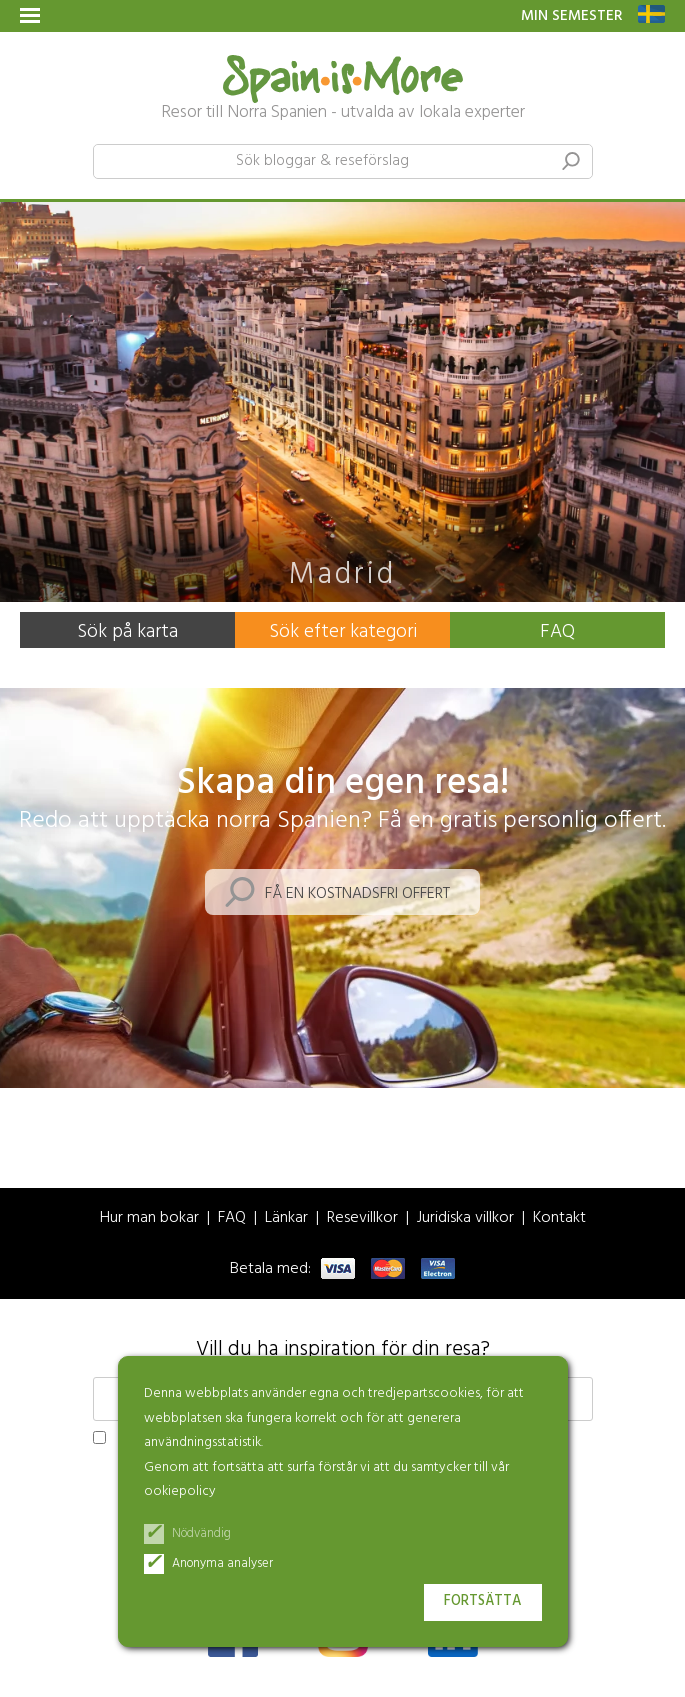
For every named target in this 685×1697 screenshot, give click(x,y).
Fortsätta (483, 1601)
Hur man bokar (149, 1218)
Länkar (286, 1218)
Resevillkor (362, 1218)
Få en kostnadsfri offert (357, 894)
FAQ (557, 632)
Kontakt (559, 1218)
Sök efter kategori (343, 632)
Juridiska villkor (465, 1218)
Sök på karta (127, 632)
